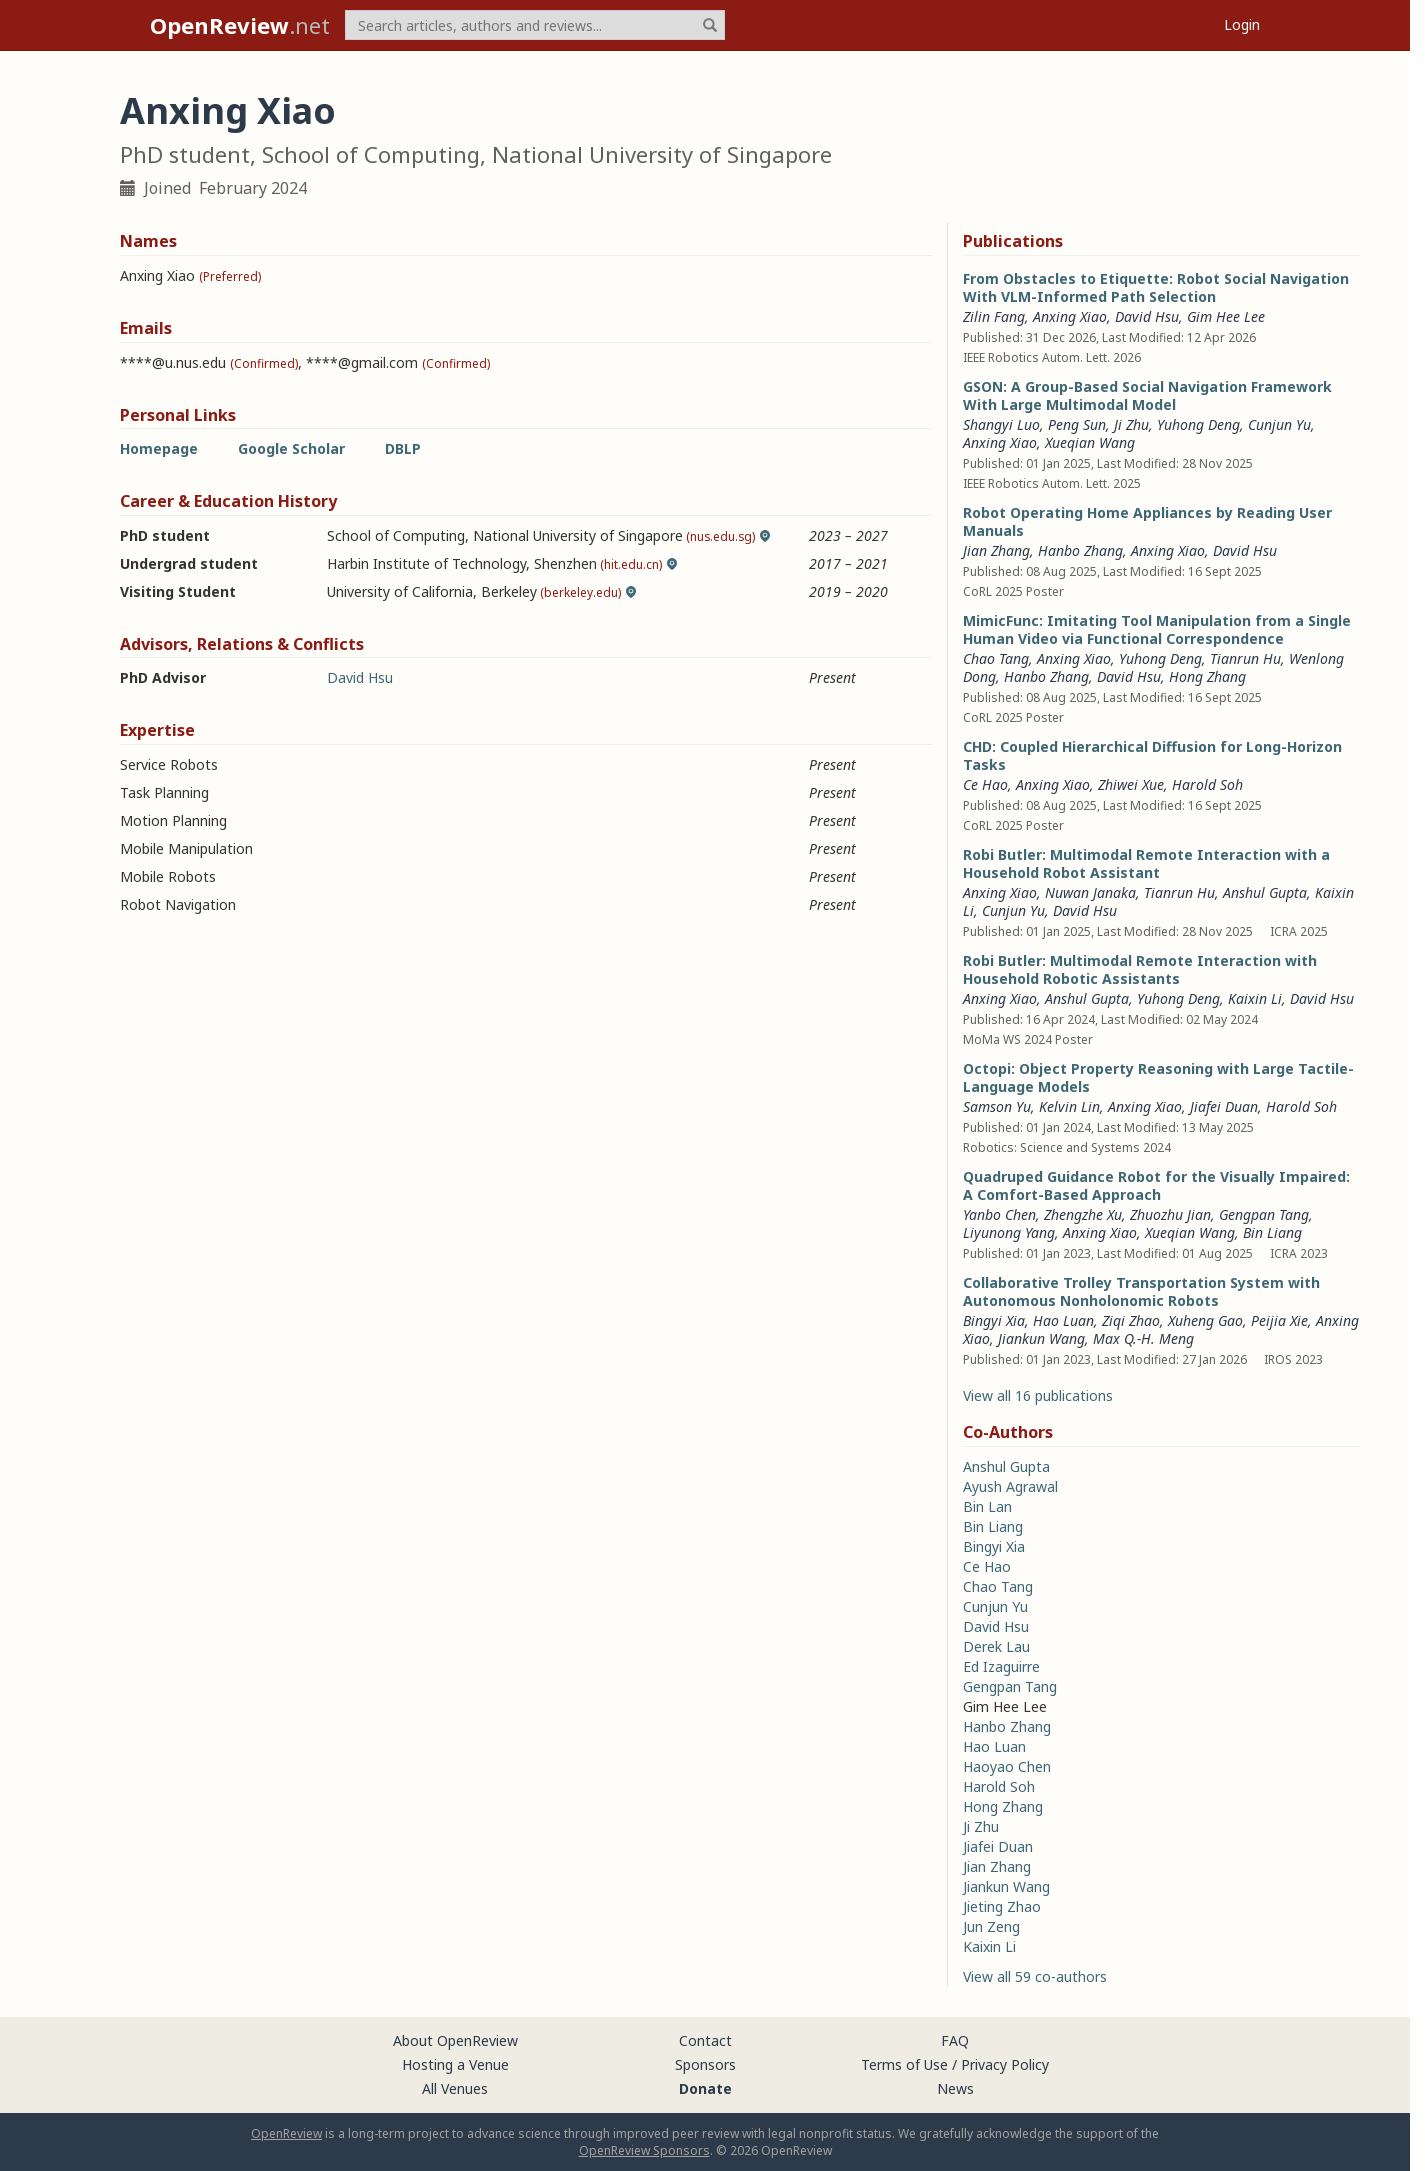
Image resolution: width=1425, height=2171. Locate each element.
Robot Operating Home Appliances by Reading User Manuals (1147, 521)
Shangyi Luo (1001, 424)
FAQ (955, 2040)
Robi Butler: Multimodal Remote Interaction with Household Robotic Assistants (1140, 969)
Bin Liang (1272, 1232)
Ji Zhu (1131, 424)
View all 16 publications (1038, 1395)
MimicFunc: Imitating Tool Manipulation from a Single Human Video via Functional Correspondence (1157, 629)
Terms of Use (904, 2064)
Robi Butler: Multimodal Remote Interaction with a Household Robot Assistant (1146, 863)
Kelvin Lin (1069, 1106)
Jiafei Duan (1224, 1106)
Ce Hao (985, 784)
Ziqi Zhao (1131, 1320)
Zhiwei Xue (1131, 784)
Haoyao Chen (1007, 1766)
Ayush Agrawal (1010, 1486)
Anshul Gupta (1265, 892)
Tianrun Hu (1245, 658)
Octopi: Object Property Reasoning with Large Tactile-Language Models (1158, 1077)
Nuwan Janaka (1090, 892)
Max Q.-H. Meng (1143, 1338)
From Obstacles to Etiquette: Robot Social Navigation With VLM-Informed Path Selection (1156, 287)
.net (240, 25)
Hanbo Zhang (1080, 550)
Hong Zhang (1207, 676)
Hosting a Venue (455, 2064)
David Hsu (360, 677)
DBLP (403, 448)
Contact (705, 2040)
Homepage (159, 448)
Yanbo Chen (999, 1214)
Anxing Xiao (1070, 316)
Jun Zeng (991, 1926)
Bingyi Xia (994, 1320)
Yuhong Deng (1198, 424)
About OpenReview (455, 2040)
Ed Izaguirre (1001, 1666)
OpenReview (286, 2133)
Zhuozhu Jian (1170, 1214)
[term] (535, 25)
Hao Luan (1063, 1320)
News (955, 2088)
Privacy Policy (1005, 2064)
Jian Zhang (996, 550)
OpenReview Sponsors (644, 2150)
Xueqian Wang (1090, 442)
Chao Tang (996, 658)
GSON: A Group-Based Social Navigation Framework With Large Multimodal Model (1147, 395)
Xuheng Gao (1205, 1320)
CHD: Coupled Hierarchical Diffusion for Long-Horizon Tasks (1152, 755)
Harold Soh (1207, 784)
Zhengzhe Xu (1083, 1214)
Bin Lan (987, 1506)
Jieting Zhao (1002, 1906)
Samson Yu (997, 1106)
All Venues (455, 2088)
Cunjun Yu (1279, 424)
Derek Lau (996, 1646)
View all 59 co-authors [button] (1035, 1976)
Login (1242, 24)
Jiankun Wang (1041, 1338)
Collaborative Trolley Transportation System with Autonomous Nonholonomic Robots (1141, 1291)
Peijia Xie (1279, 1320)
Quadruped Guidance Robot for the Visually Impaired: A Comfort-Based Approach (1156, 1185)
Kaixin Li (1255, 998)
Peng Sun (1077, 424)
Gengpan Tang (1264, 1214)
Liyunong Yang (1009, 1232)
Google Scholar (291, 448)
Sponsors (705, 2064)
